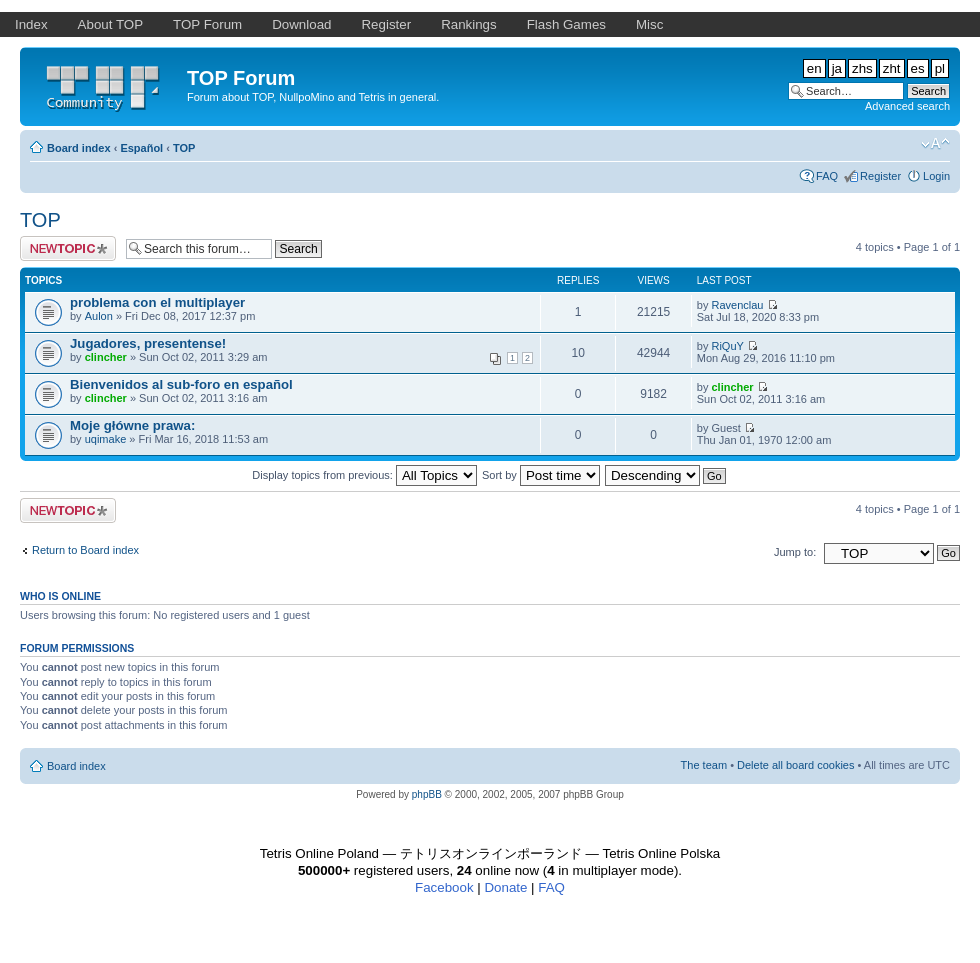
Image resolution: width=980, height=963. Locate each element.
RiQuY (727, 346)
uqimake (106, 439)
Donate (505, 887)
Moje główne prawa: (132, 425)
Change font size (935, 144)
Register (880, 176)
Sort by (541, 475)
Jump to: (795, 552)
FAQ (827, 176)
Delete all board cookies (795, 765)
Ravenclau (737, 305)
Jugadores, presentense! (148, 343)
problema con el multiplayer (157, 302)
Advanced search (907, 106)
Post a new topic (68, 248)
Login (936, 176)
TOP (184, 148)
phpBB (427, 794)
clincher (106, 357)
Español (141, 148)
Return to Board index (85, 550)
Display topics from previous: (364, 475)
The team (704, 765)
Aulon (99, 316)
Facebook (444, 887)
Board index (79, 148)
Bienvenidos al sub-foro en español (181, 384)
